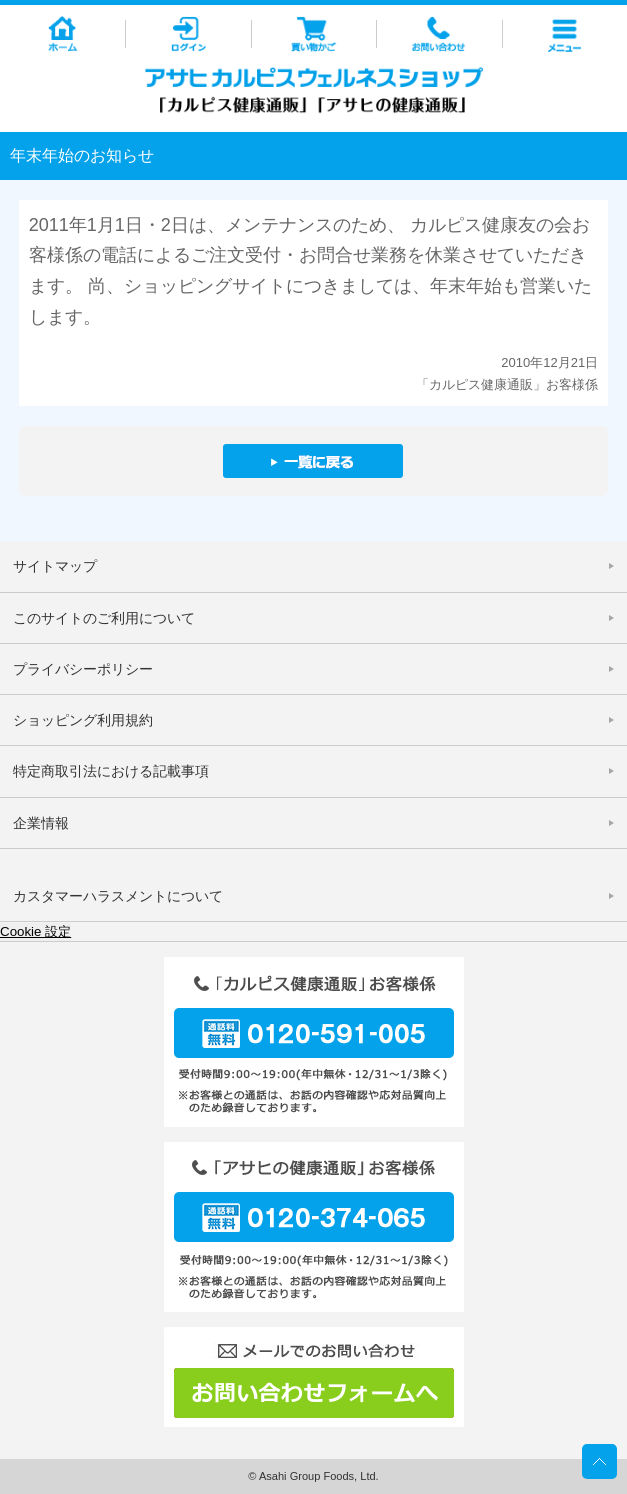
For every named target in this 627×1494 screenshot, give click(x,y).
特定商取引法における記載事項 (111, 771)
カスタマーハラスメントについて (118, 896)
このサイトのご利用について (104, 618)
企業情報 (41, 823)
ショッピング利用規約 (83, 720)
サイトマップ (55, 566)
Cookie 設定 (35, 931)
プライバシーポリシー (83, 669)
